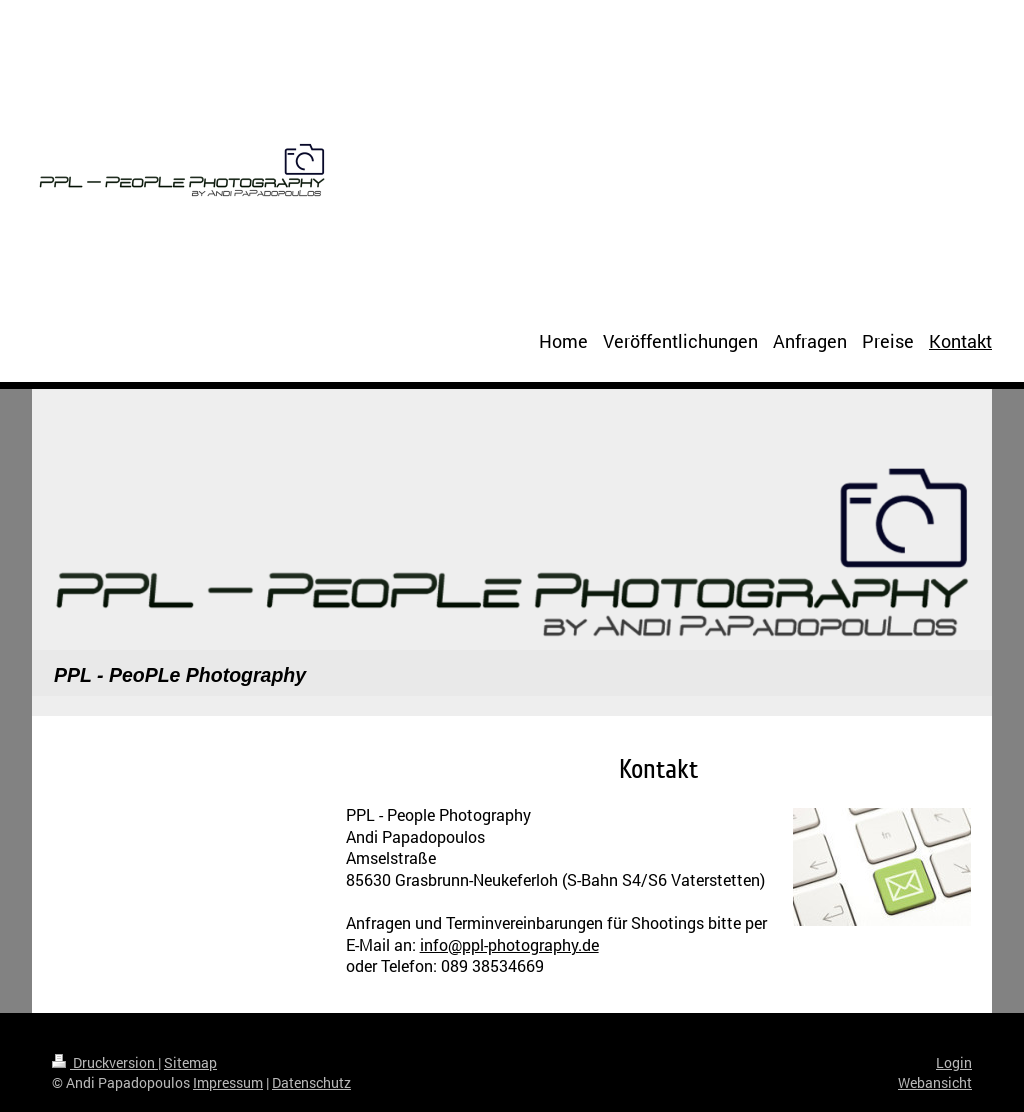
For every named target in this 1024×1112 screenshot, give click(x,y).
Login (954, 1062)
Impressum (228, 1082)
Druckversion (105, 1062)
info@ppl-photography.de (509, 944)
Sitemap (190, 1062)
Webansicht (935, 1082)
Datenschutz (311, 1082)
